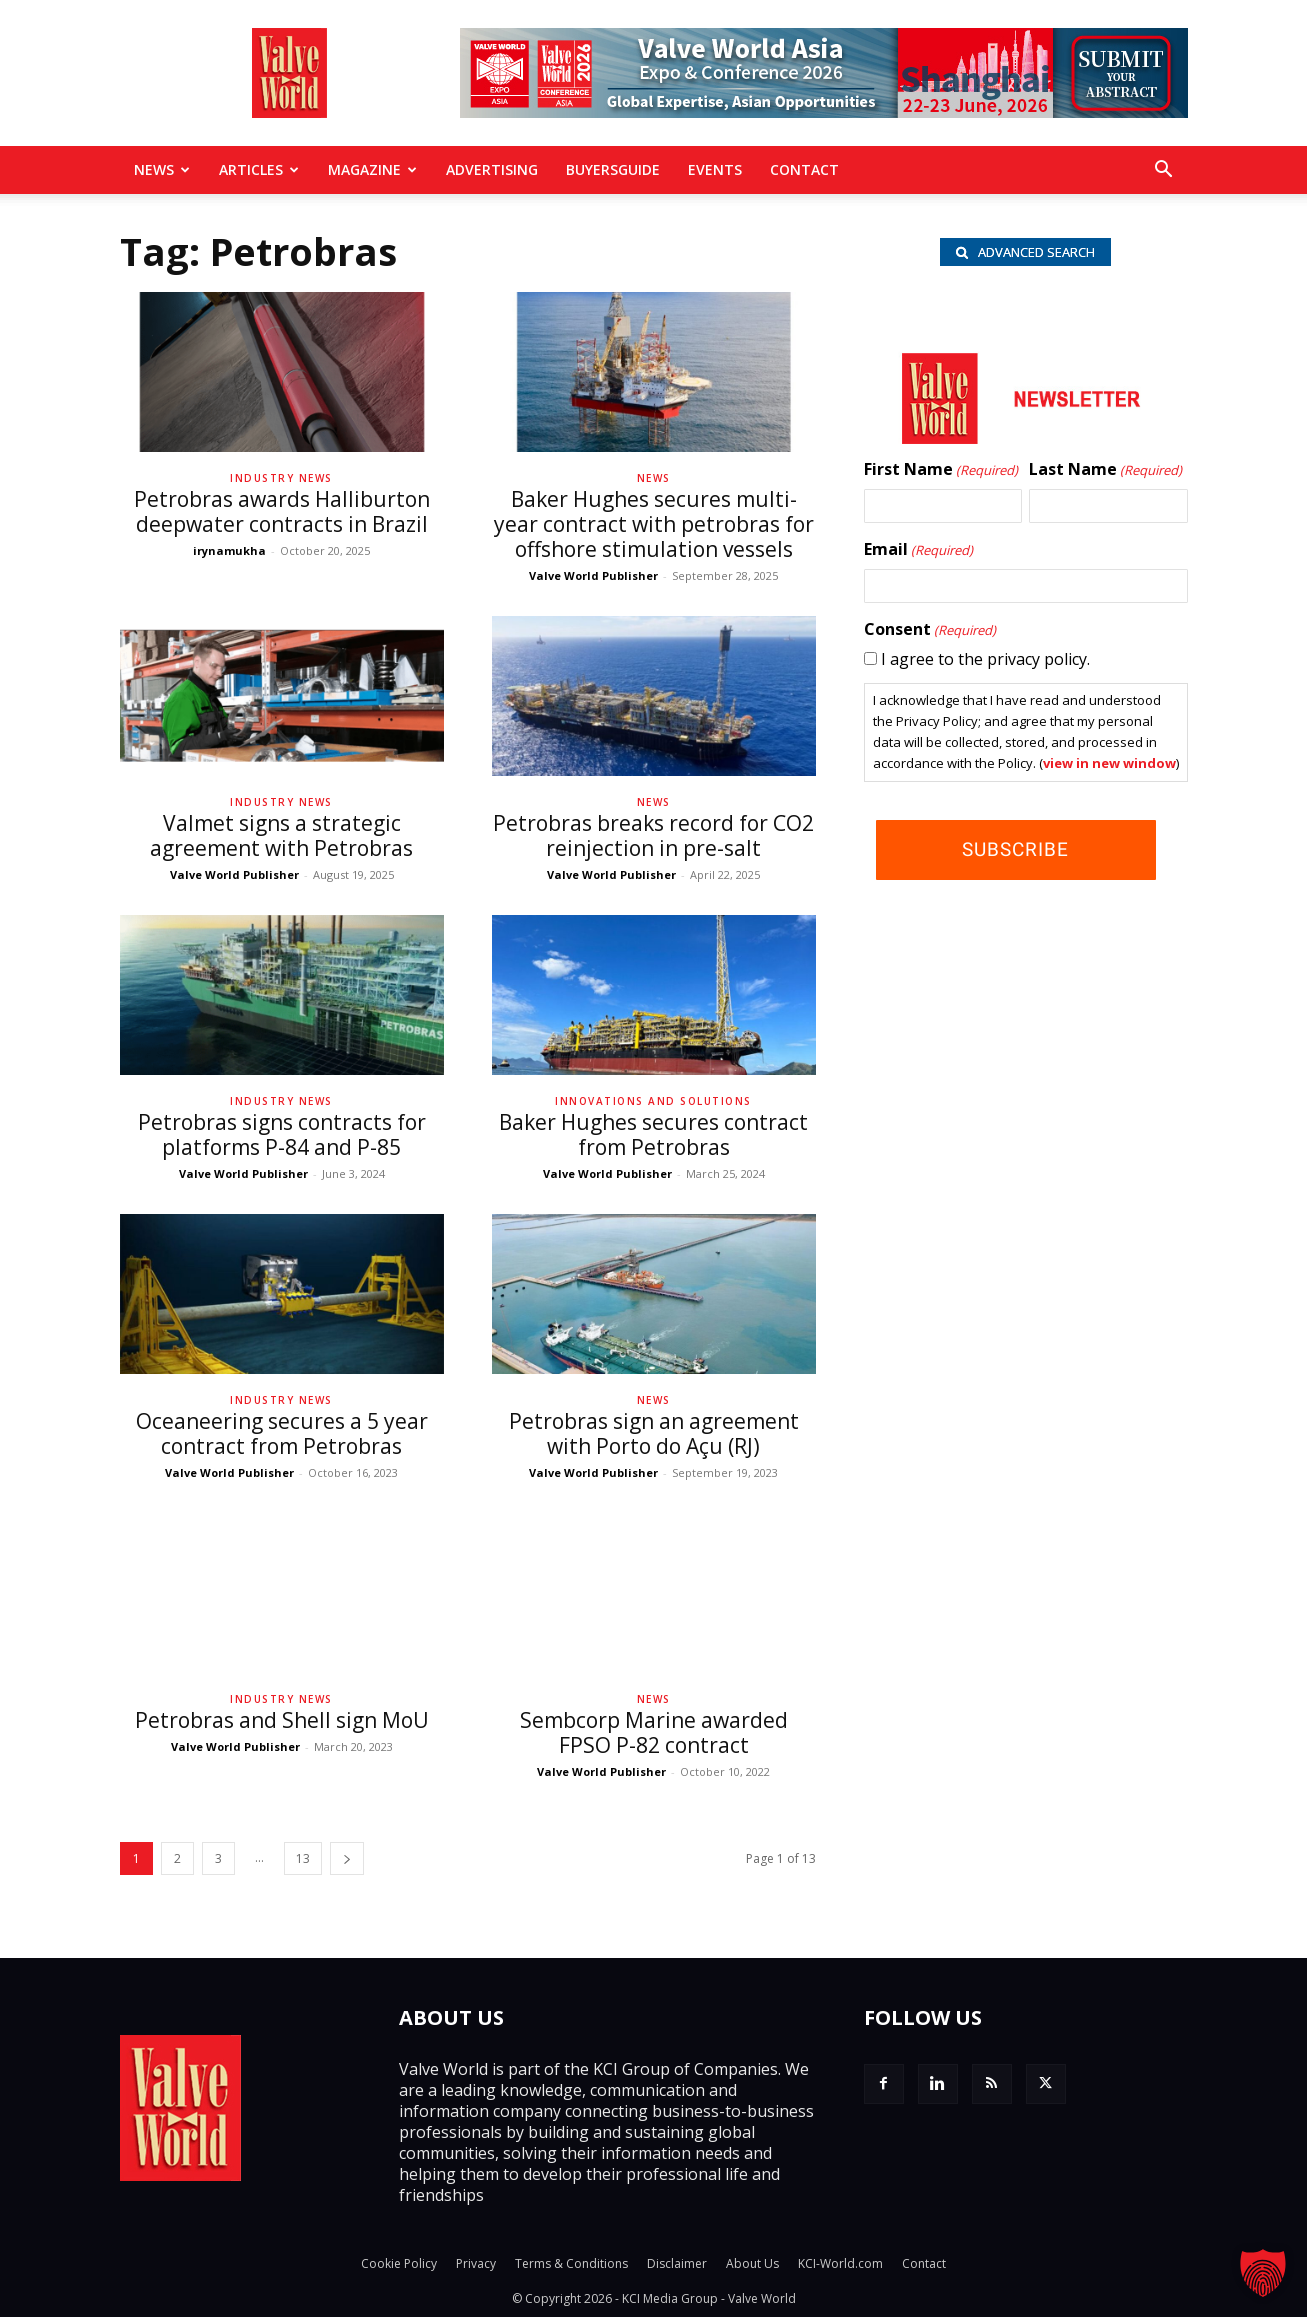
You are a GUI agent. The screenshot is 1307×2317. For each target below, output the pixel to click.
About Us (752, 2263)
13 (303, 1858)
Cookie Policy (399, 2263)
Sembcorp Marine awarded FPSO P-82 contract (654, 1732)
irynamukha (229, 550)
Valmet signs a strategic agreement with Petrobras (281, 835)
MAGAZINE (372, 169)
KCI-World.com (840, 2263)
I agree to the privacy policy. (985, 663)
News (162, 169)
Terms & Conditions (571, 2263)
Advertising (492, 169)
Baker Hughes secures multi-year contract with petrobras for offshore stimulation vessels (654, 524)
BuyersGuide (613, 169)
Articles (259, 169)
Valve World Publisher (593, 575)
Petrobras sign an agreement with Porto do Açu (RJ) (654, 1433)
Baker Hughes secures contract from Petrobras (653, 1134)
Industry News (281, 478)
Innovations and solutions (653, 1101)
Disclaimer (677, 2263)
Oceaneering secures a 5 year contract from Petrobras (282, 1433)
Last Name (1105, 474)
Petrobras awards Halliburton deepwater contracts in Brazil (282, 511)
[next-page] (347, 1858)
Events (715, 169)
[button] (1164, 171)
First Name (941, 474)
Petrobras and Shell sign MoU (282, 1720)
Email (918, 554)
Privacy (476, 2263)
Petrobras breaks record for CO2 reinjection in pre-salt (653, 835)
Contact (804, 169)
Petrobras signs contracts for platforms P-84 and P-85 (282, 1134)
